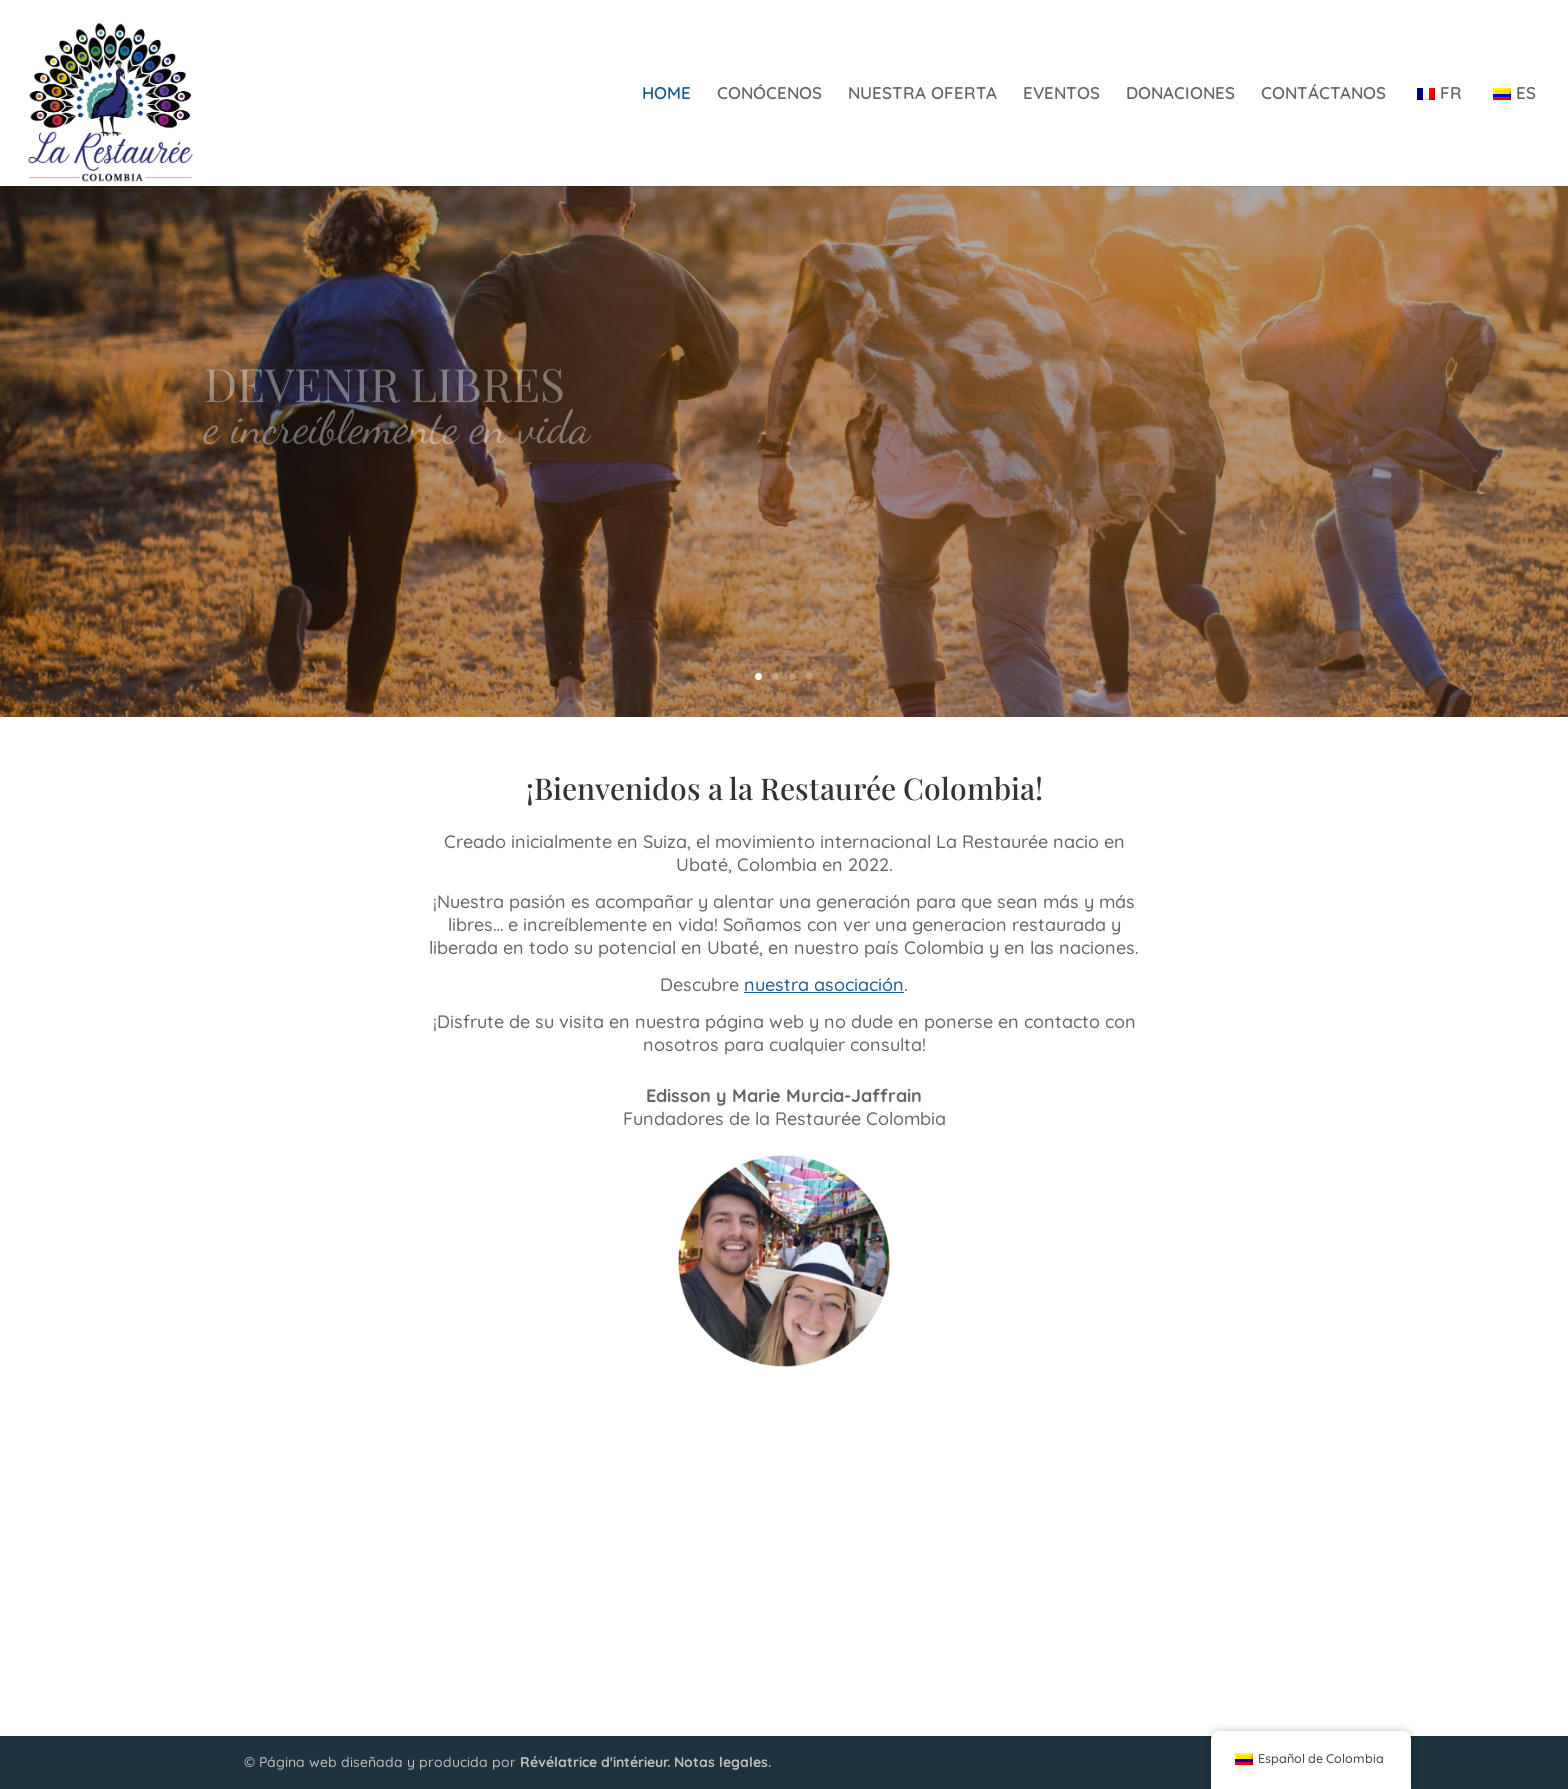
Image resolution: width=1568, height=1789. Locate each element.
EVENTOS (1061, 94)
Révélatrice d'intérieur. (595, 1762)
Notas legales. (722, 1762)
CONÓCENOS (769, 94)
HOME (666, 94)
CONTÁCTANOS (1323, 94)
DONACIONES (1180, 94)
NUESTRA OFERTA (922, 94)
